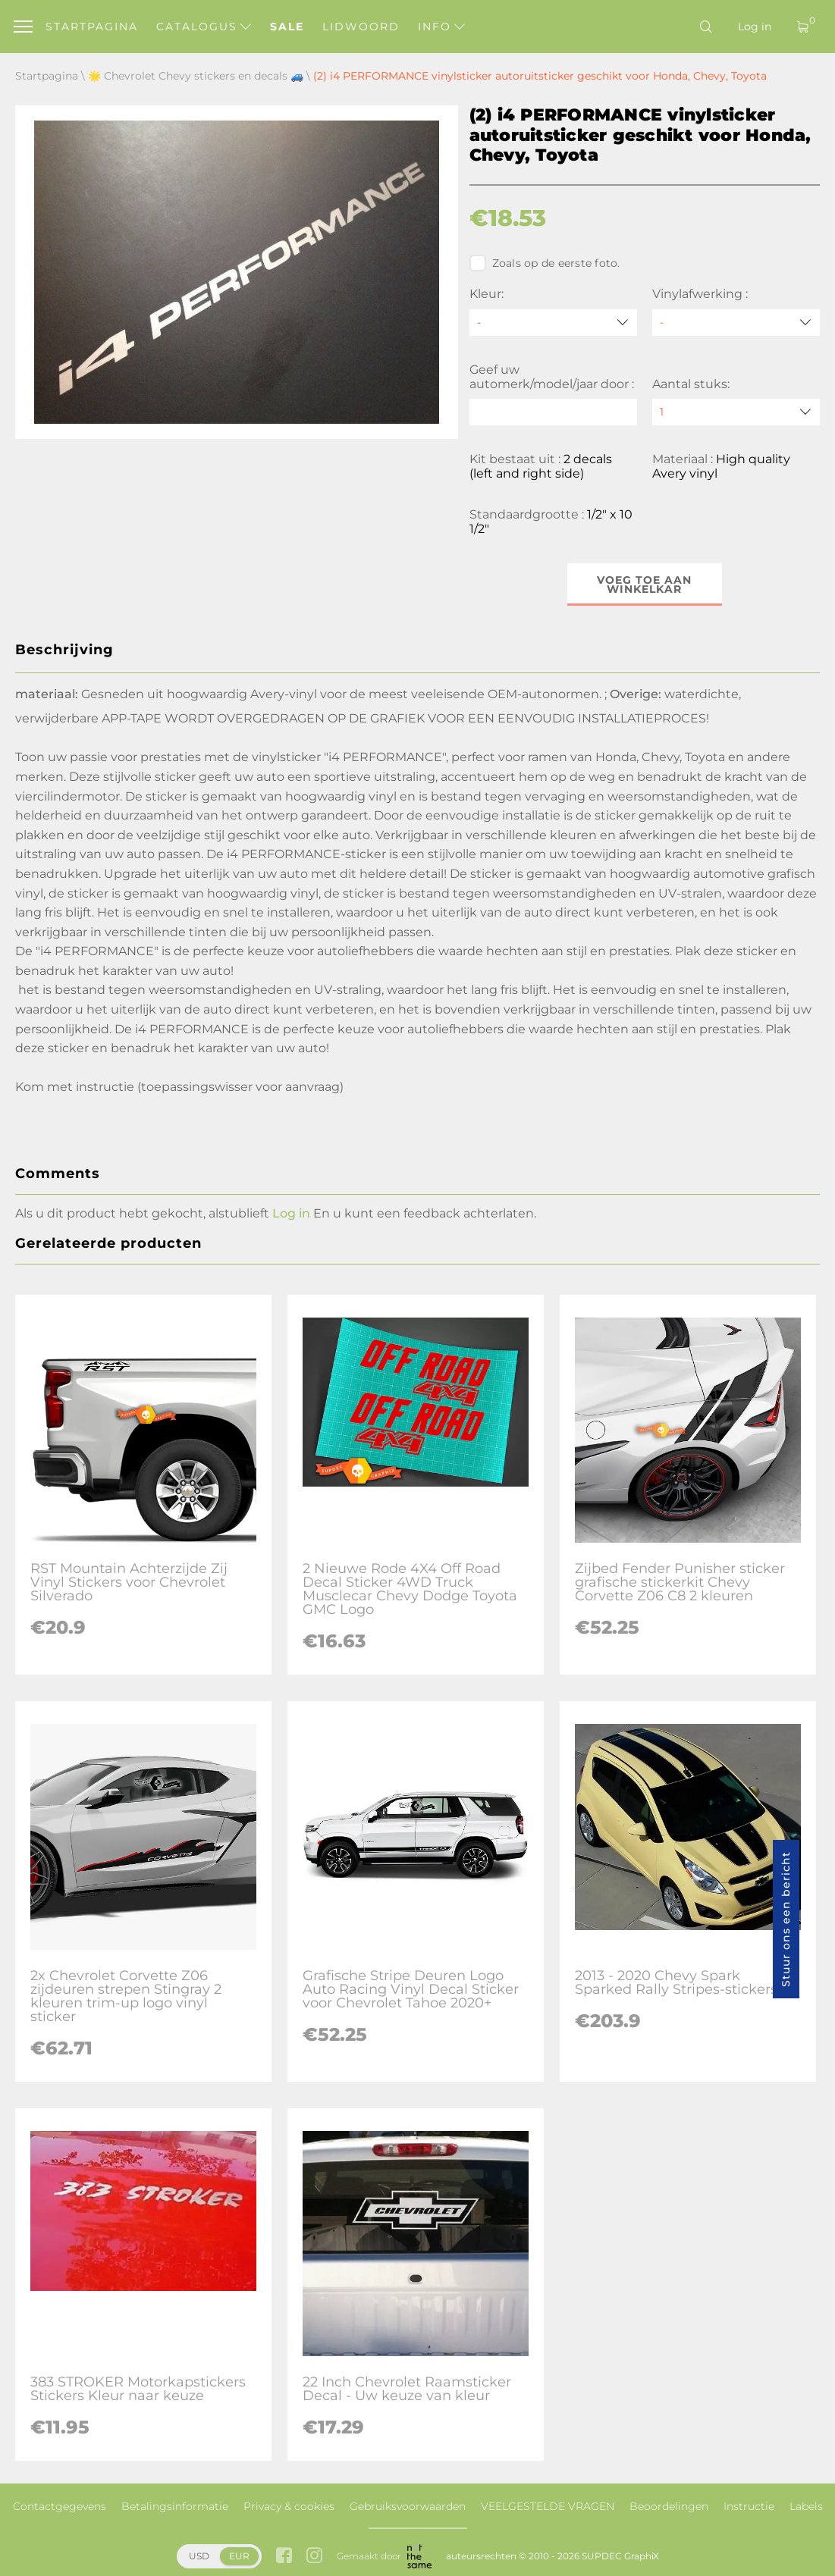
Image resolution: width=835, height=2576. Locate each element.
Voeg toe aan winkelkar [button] (644, 584)
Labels (806, 2506)
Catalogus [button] (203, 26)
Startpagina (92, 26)
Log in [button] (291, 1213)
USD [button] (199, 2556)
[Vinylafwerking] (736, 322)
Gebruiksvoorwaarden (408, 2506)
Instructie (749, 2506)
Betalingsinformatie (174, 2506)
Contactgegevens (59, 2506)
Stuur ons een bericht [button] (786, 1919)
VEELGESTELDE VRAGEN (547, 2506)
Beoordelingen (668, 2506)
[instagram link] (314, 2556)
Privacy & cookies (288, 2506)
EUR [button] (239, 2556)
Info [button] (441, 26)
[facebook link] (284, 2556)
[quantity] (736, 412)
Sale (287, 26)
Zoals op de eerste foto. (544, 263)
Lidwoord (361, 26)
